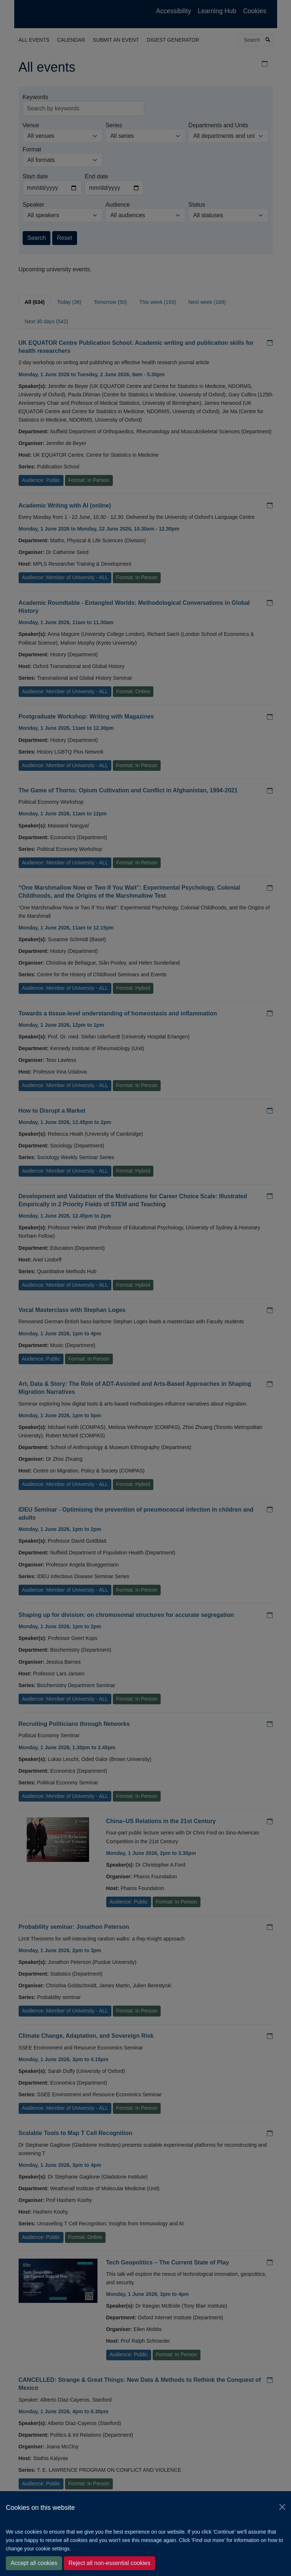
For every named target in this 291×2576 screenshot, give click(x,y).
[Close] (282, 2507)
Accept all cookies (34, 2563)
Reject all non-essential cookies (109, 2563)
